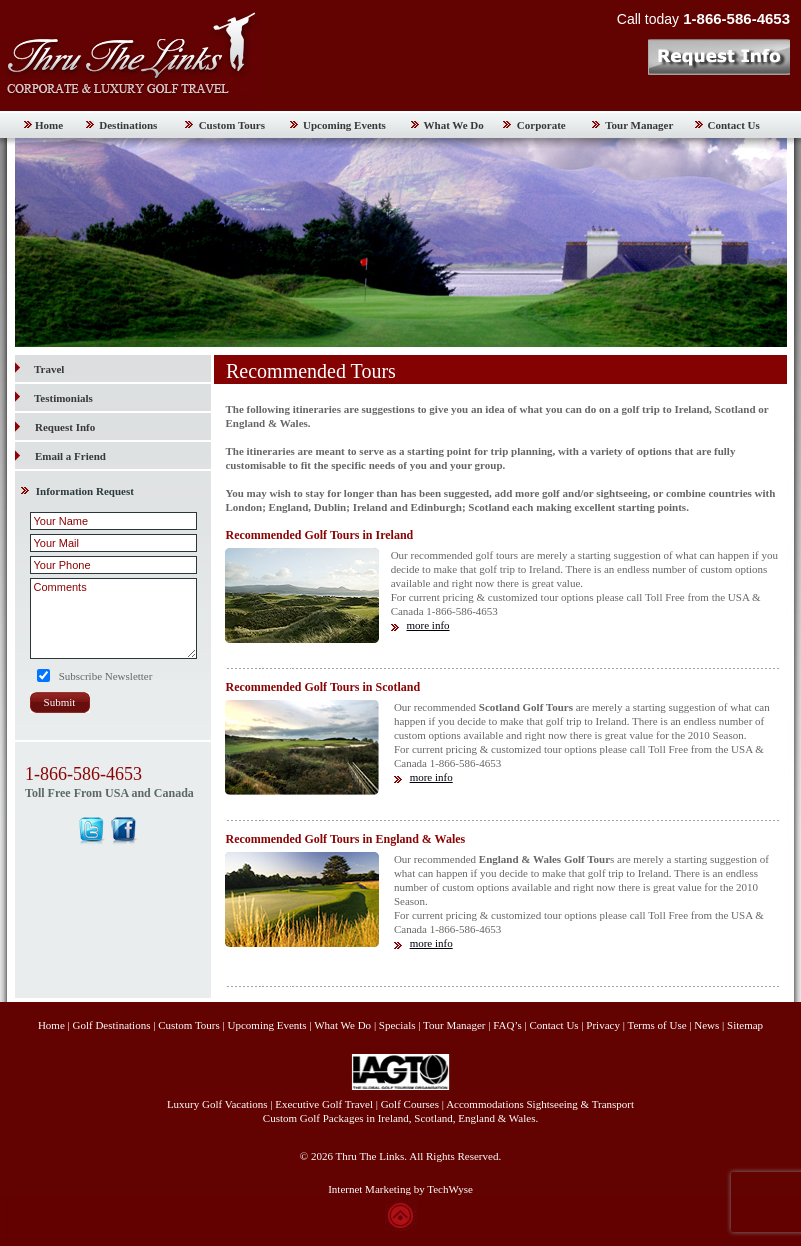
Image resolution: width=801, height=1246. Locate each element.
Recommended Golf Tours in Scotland (322, 687)
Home (49, 125)
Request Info (65, 427)
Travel (39, 369)
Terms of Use (656, 1025)
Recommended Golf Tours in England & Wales (345, 839)
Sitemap (745, 1025)
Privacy (604, 1025)
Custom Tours (232, 125)
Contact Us (734, 125)
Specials (397, 1025)
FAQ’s (507, 1025)
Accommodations (485, 1104)
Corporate (541, 125)
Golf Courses (410, 1104)
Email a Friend (70, 456)
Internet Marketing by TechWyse (400, 1189)
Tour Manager (639, 125)
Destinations (128, 125)
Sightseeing (552, 1104)
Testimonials (54, 398)
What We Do (454, 125)
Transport (613, 1104)
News (706, 1025)
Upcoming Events (344, 125)
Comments (113, 618)
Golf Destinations (112, 1025)
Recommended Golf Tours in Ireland (319, 535)
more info (427, 625)
